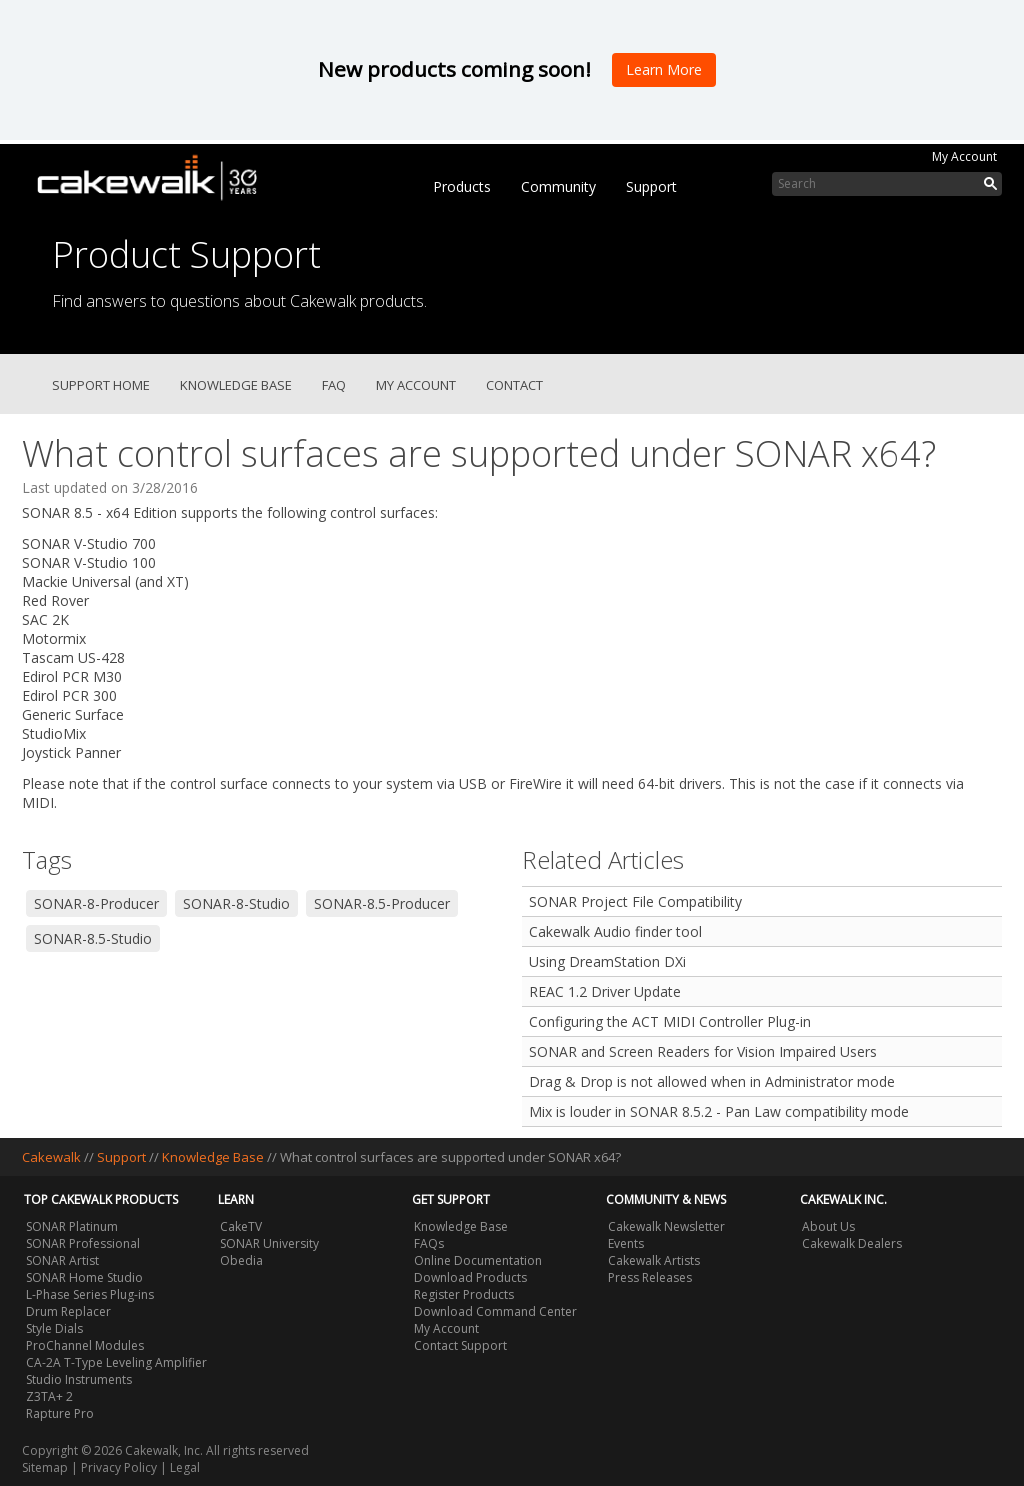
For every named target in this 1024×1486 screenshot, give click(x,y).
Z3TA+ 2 (49, 1396)
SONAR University (269, 1243)
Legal (185, 1467)
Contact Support (460, 1345)
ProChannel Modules (85, 1345)
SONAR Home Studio (84, 1277)
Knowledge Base (236, 385)
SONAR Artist (62, 1260)
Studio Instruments (79, 1379)
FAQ (334, 385)
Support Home (101, 385)
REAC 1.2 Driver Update (605, 991)
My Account (964, 156)
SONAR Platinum (72, 1226)
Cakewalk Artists (654, 1260)
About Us (828, 1226)
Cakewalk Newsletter (666, 1226)
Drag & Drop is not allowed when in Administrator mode (712, 1081)
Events (626, 1243)
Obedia (241, 1260)
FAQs (429, 1243)
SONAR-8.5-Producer (382, 903)
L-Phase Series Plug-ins (90, 1294)
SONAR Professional (83, 1243)
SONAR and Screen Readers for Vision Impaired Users (703, 1051)
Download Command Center (495, 1311)
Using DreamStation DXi (607, 961)
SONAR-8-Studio (236, 903)
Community (558, 186)
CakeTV (241, 1226)
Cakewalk (51, 1157)
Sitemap (45, 1467)
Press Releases (650, 1277)
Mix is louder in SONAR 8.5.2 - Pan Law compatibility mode (719, 1111)
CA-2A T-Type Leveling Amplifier (116, 1362)
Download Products (470, 1277)
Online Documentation (478, 1260)
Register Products (464, 1294)
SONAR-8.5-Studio (93, 938)
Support (651, 186)
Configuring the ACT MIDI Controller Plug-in (670, 1021)
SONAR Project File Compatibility (635, 901)
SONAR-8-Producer (96, 903)
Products (462, 186)
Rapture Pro (60, 1413)
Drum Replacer (68, 1311)
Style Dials (54, 1328)
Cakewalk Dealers (852, 1243)
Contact (514, 385)
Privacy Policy (119, 1467)
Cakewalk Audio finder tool (615, 931)
